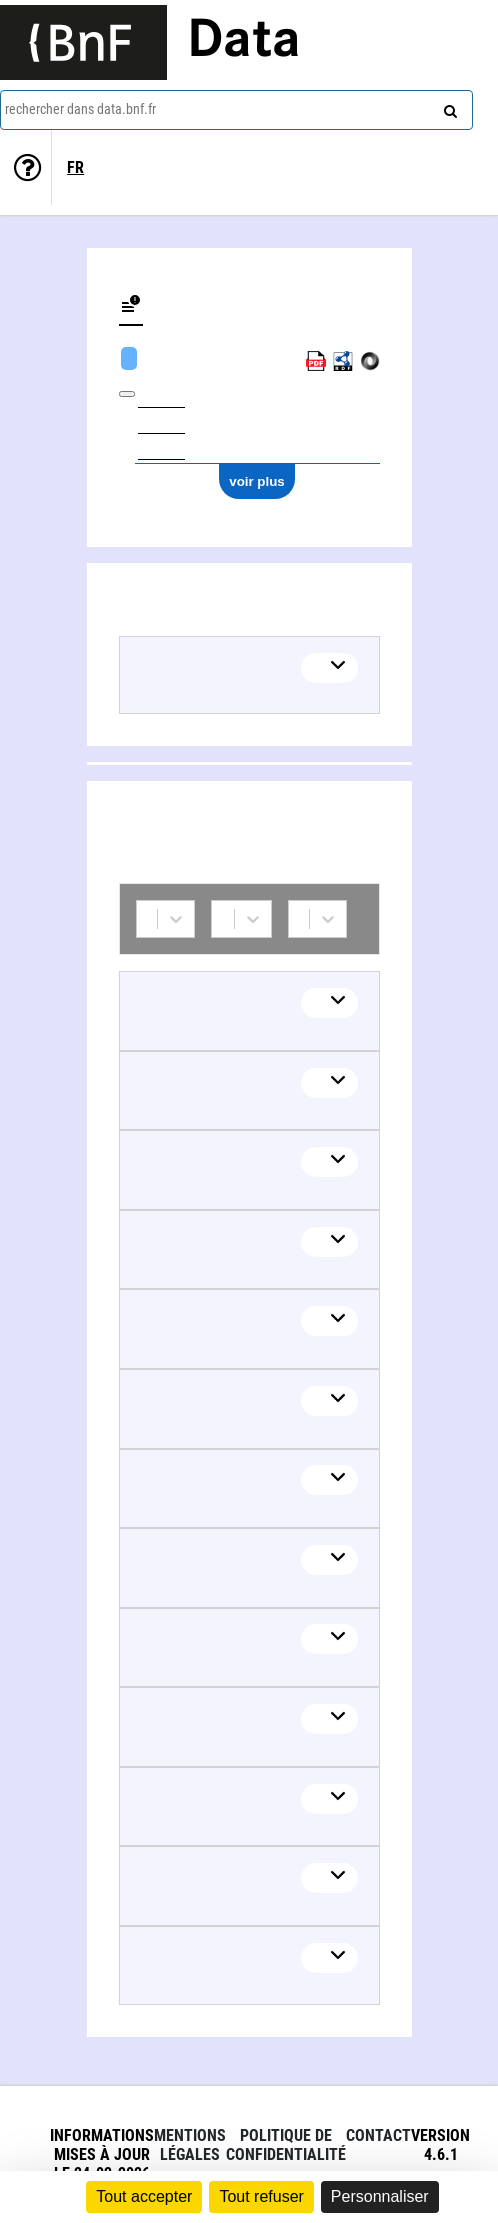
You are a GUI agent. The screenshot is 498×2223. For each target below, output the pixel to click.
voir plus (257, 481)
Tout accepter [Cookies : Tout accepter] (144, 2196)
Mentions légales (190, 2145)
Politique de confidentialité (286, 2145)
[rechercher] (448, 107)
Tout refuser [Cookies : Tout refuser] (261, 2196)
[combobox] (236, 110)
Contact (378, 2135)
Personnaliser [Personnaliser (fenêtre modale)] (380, 2196)
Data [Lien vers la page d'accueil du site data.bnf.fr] (244, 42)
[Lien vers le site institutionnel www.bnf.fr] (83, 42)
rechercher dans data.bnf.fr (80, 109)
